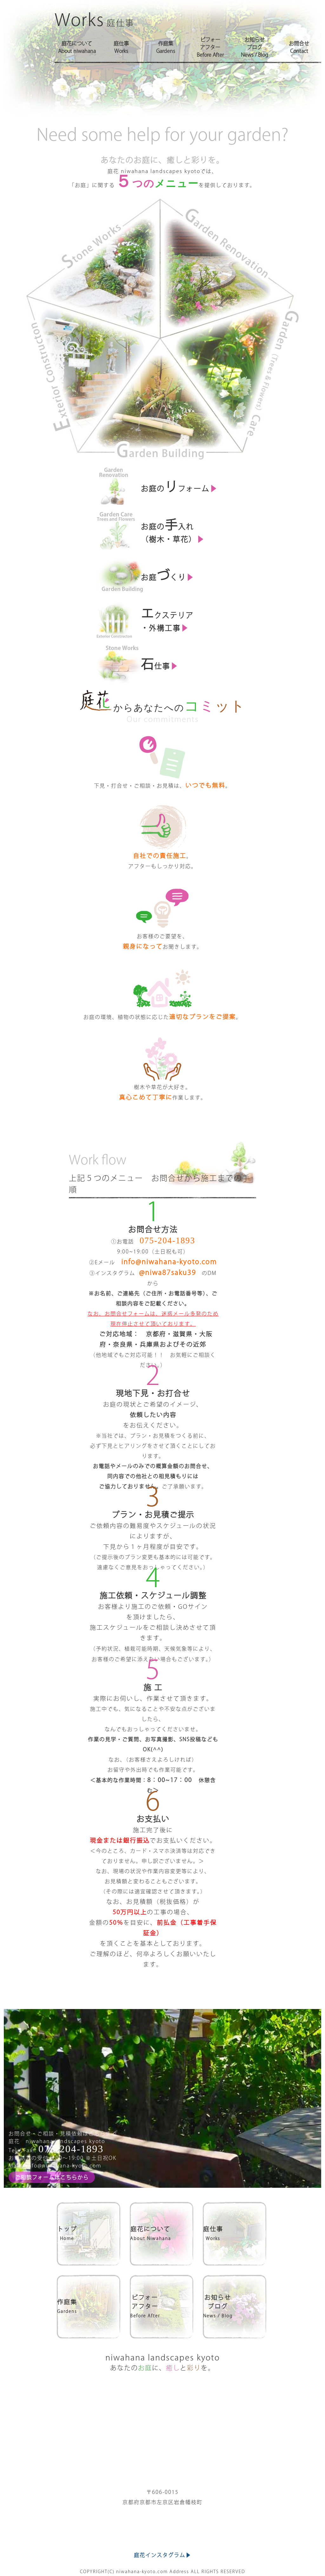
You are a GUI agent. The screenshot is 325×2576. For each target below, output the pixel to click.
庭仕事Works (121, 47)
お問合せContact (299, 47)
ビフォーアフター (161, 2305)
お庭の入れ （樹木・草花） (175, 529)
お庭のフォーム (181, 485)
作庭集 (89, 2305)
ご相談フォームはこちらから (52, 2177)
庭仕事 (235, 2232)
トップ (89, 2232)
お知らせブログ (234, 2305)
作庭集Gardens (165, 47)
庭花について (161, 2232)
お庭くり (169, 574)
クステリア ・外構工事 (169, 618)
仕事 (162, 662)
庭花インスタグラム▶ (162, 2536)
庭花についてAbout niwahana (77, 47)
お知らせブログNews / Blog (254, 47)
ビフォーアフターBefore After (210, 47)
